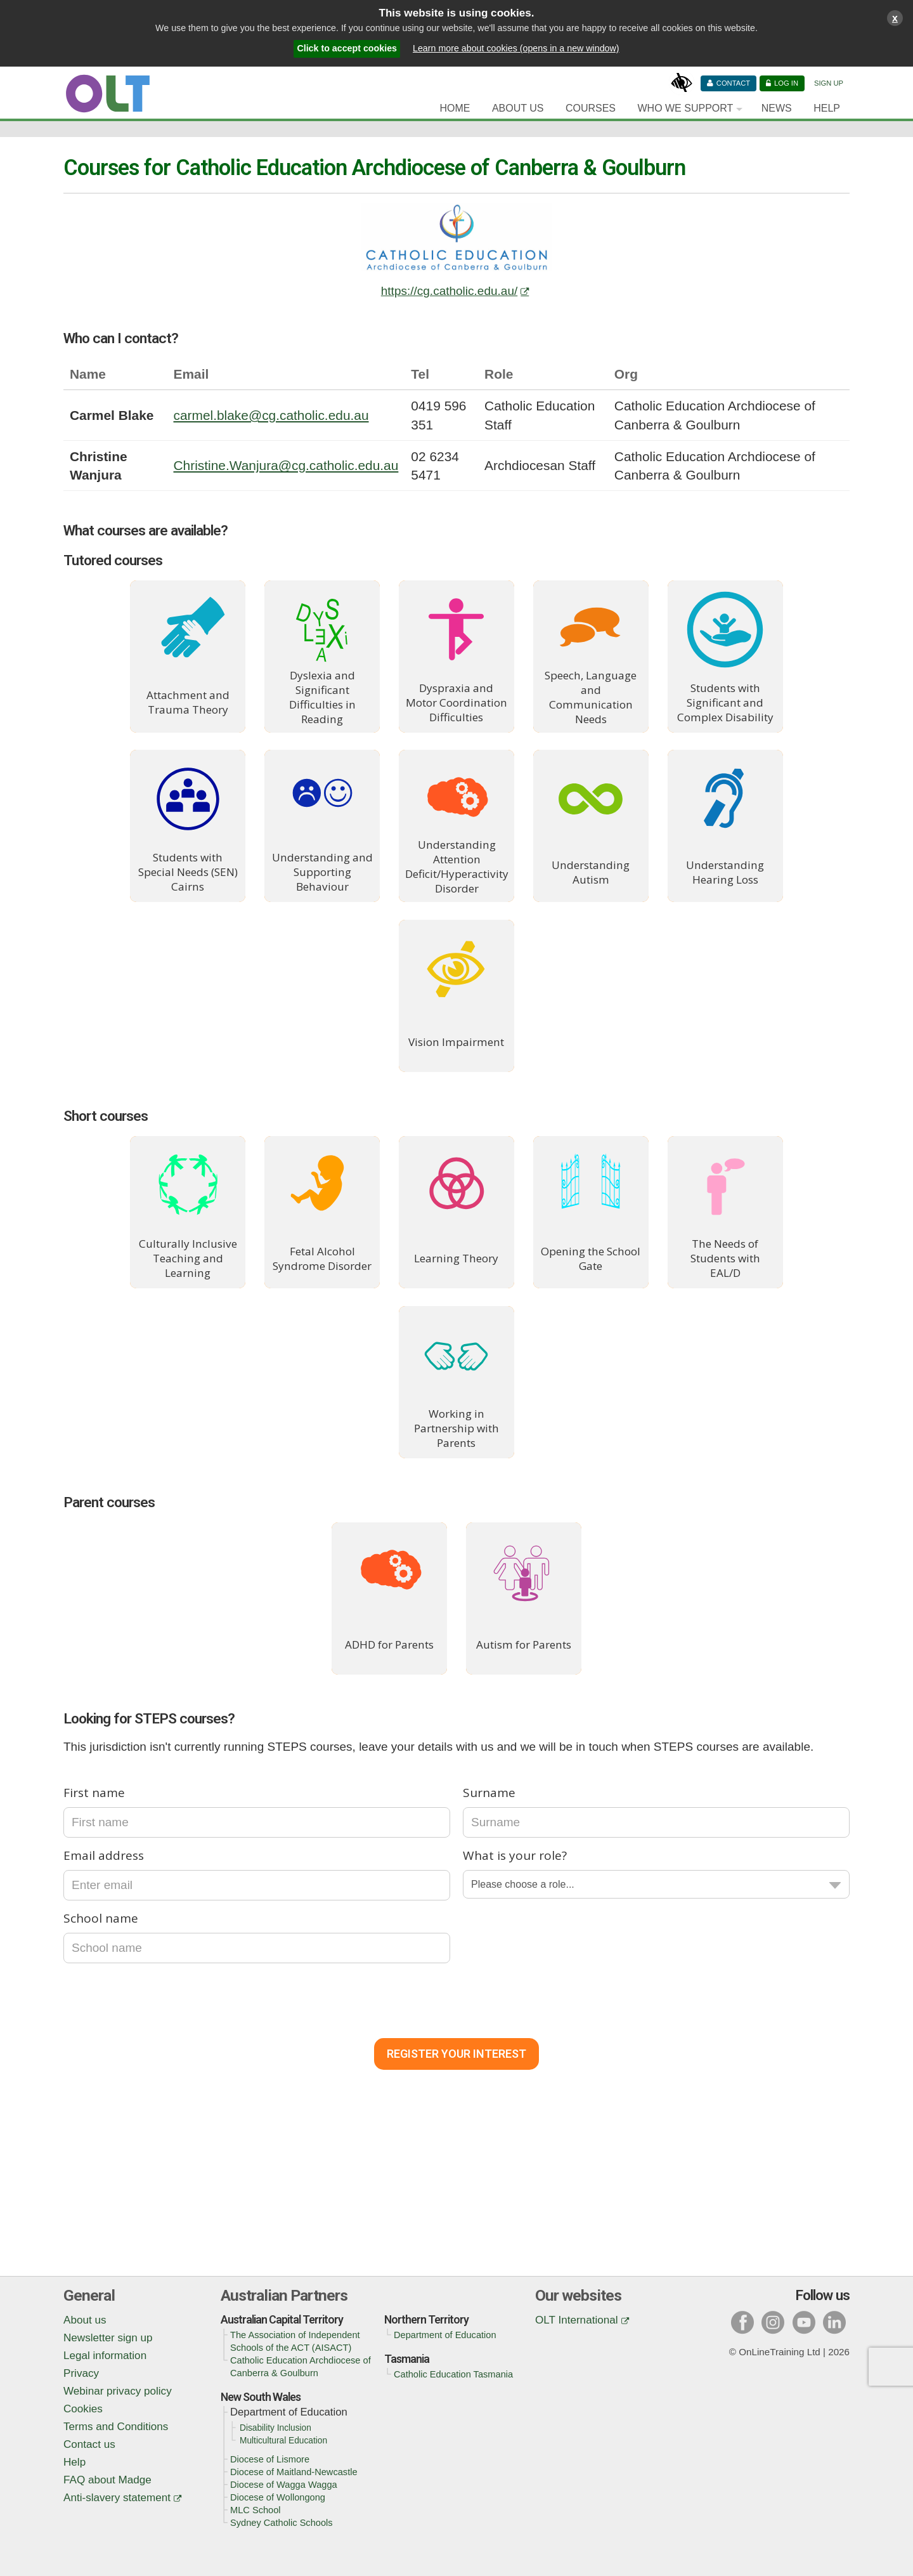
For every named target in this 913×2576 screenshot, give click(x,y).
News (776, 108)
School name (100, 1918)
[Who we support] (688, 108)
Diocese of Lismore (269, 2459)
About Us (518, 108)
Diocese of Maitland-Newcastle (294, 2472)
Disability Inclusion (275, 2428)
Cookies (83, 2409)
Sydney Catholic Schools (281, 2523)
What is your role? (515, 1855)
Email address (103, 1855)
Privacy (81, 2373)
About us (84, 2320)
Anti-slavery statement (117, 2498)
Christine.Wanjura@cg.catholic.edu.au (286, 465)
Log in (786, 83)
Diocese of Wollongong (277, 2497)
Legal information (104, 2356)
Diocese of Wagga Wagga (283, 2485)
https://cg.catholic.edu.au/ (449, 290)
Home (454, 108)
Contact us (89, 2444)
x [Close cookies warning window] (895, 17)
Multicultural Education (283, 2440)
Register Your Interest (456, 2053)
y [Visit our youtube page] (804, 2322)
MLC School (255, 2510)
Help (826, 108)
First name (94, 1792)
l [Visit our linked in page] (834, 2322)
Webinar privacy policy (117, 2391)
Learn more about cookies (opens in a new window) (516, 48)
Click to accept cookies (347, 48)
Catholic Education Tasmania (453, 2374)
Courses (591, 108)
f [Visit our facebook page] (742, 2322)
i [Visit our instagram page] (773, 2322)
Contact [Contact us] (733, 83)
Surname (489, 1792)
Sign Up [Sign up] (828, 83)
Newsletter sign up (108, 2338)
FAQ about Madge (107, 2480)
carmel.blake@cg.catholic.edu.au (271, 415)
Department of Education (445, 2335)
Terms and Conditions (115, 2427)
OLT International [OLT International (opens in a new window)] (576, 2320)
